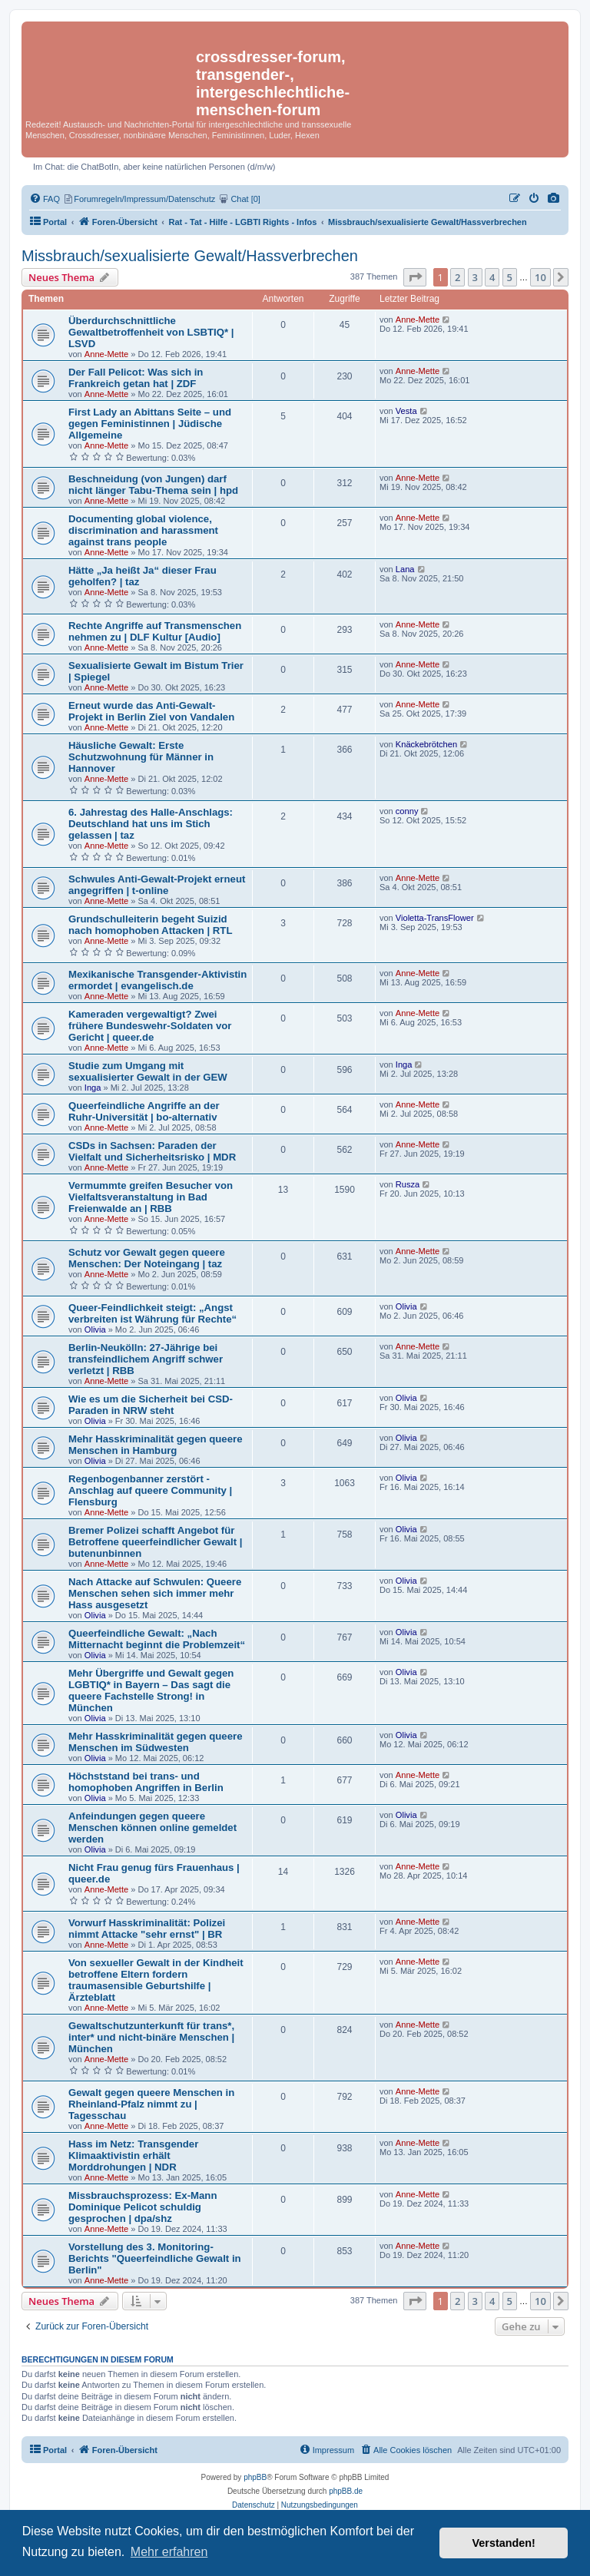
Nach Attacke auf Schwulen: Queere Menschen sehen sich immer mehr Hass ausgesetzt (154, 1593)
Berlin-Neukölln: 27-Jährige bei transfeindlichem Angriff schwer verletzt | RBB (145, 1359)
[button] (414, 277)
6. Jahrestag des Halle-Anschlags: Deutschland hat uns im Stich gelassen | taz (150, 823)
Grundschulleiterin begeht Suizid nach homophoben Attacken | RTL (150, 924)
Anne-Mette (106, 354)
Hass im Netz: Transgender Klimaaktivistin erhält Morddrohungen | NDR (133, 2155)
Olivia (95, 1329)
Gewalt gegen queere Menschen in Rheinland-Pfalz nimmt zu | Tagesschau (151, 2104)
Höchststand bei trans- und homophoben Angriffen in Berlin (146, 1781)
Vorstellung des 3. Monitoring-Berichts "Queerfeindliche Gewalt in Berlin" (154, 2258)
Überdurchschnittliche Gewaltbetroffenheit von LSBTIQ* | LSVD (151, 332)
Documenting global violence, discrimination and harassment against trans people (143, 530)
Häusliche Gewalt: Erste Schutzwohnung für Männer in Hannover (141, 757)
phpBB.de (346, 2491)
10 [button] (540, 277)
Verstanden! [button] (503, 2543)
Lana (405, 569)
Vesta (406, 411)
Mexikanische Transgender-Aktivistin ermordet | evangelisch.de (157, 980)
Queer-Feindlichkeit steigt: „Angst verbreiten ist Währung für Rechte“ (152, 1313)
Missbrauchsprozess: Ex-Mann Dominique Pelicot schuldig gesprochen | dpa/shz (142, 2207)
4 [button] (492, 277)
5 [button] (509, 277)
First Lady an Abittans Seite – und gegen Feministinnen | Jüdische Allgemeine (149, 423)
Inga (93, 1087)
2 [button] (457, 277)
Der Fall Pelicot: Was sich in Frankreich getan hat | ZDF (135, 377)
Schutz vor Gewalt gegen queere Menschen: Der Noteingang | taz (146, 1258)
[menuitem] (554, 199)
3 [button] (475, 277)
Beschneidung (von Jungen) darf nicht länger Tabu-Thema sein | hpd (153, 484)
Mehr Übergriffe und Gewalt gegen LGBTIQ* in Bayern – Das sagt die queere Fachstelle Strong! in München (151, 1690)
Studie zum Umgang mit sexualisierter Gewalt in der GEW (147, 1071)
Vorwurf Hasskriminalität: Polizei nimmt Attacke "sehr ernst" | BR (146, 1928)
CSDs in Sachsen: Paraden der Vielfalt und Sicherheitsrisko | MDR (152, 1151)
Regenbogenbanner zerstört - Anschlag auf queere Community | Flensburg (150, 1490)
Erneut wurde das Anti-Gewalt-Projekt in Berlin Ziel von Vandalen (151, 711)
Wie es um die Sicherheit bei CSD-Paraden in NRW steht (150, 1404)
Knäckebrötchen (426, 744)
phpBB (255, 2477)
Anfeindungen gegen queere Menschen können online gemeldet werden (152, 1827)
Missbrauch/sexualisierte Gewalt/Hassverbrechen (190, 255)
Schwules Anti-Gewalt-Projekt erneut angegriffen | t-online (156, 884)
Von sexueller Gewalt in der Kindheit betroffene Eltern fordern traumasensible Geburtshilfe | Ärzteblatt (156, 1980)
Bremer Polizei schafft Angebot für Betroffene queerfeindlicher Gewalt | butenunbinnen (155, 1542)
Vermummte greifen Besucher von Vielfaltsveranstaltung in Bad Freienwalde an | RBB (150, 1197)
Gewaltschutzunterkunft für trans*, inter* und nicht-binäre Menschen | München (151, 2037)
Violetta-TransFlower (435, 917)
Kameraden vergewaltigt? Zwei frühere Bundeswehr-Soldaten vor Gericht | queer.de (150, 1025)
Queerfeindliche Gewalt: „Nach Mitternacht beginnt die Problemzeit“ (156, 1639)
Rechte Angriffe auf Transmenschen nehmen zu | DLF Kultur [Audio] (154, 631)
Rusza (408, 1184)
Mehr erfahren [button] (169, 2551)
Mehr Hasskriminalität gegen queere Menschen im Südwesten (155, 1741)
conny (407, 811)
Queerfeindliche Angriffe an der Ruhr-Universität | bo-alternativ (144, 1111)
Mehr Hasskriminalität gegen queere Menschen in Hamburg (155, 1444)
